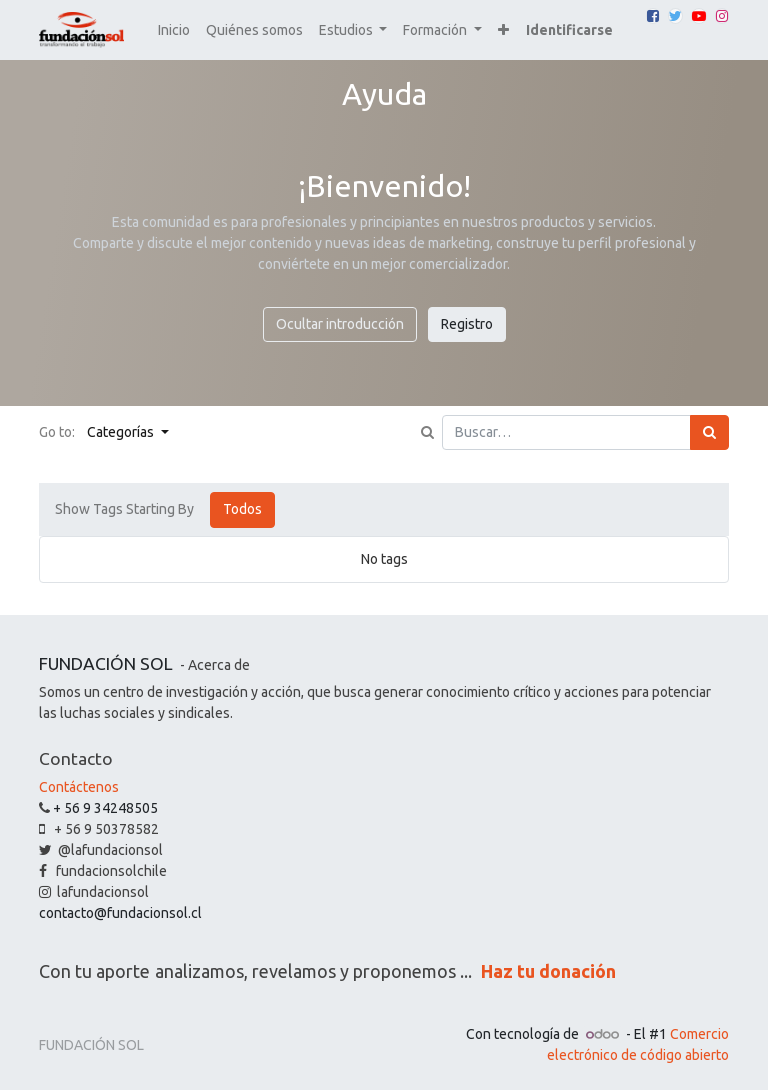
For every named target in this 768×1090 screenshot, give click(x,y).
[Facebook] (653, 16)
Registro (467, 324)
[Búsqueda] (709, 432)
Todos (242, 509)
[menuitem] (174, 30)
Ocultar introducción (340, 324)
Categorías (122, 432)
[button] (503, 30)
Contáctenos (79, 787)
